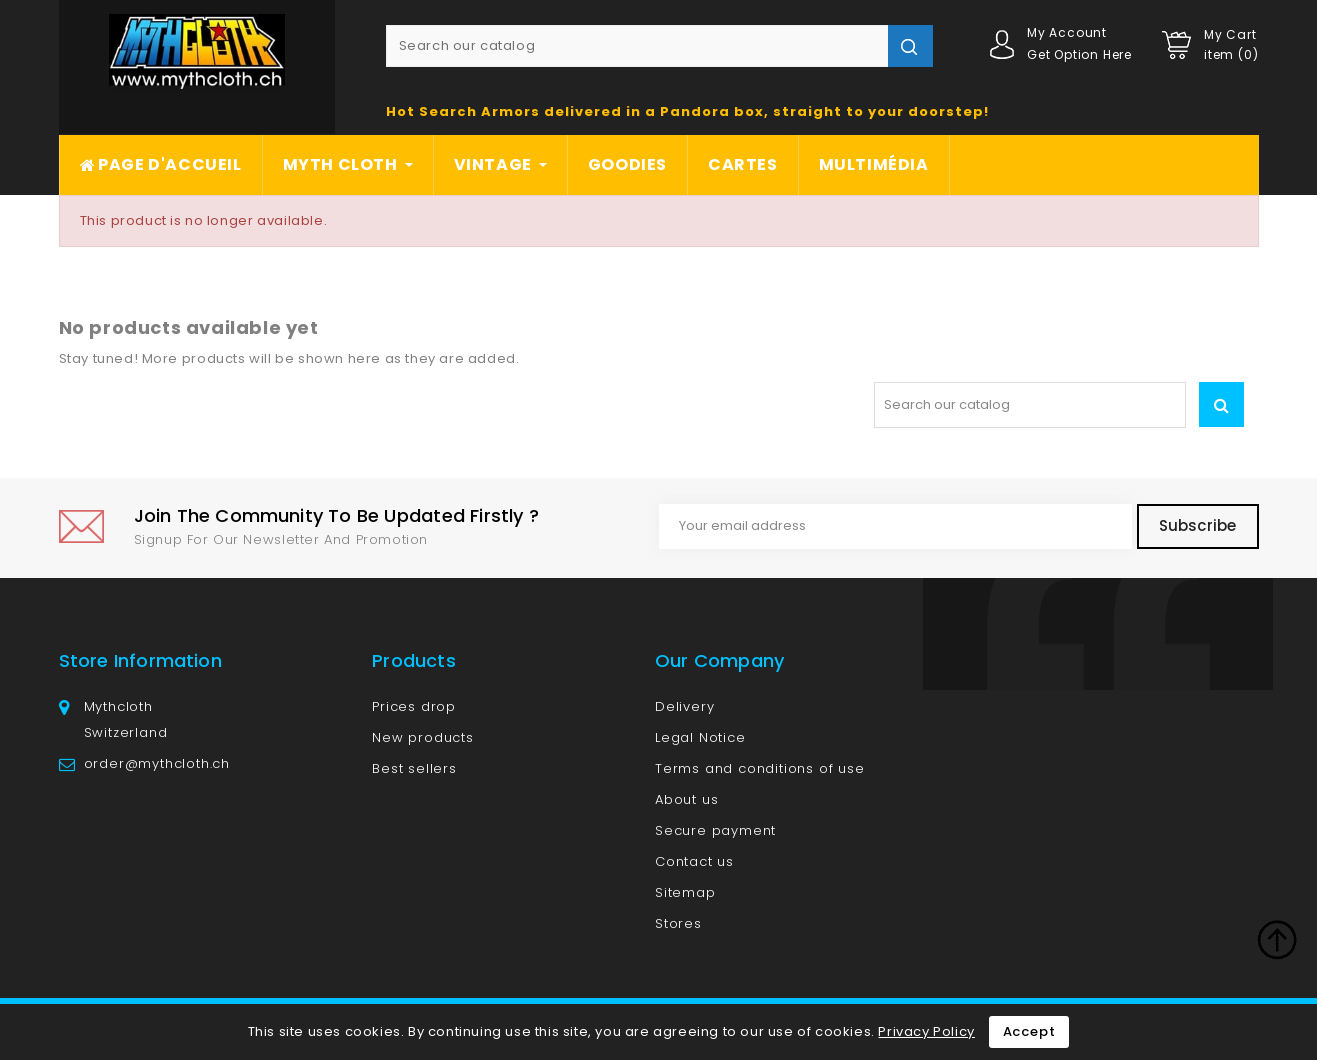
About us (686, 799)
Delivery (684, 706)
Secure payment (715, 830)
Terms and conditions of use (760, 768)
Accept (1029, 1031)
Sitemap (685, 892)
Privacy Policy (926, 1031)
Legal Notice (700, 737)
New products (423, 737)
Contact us (694, 861)
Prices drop (414, 706)
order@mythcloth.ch (157, 763)
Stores (678, 923)
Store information (140, 660)
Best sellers (414, 768)
